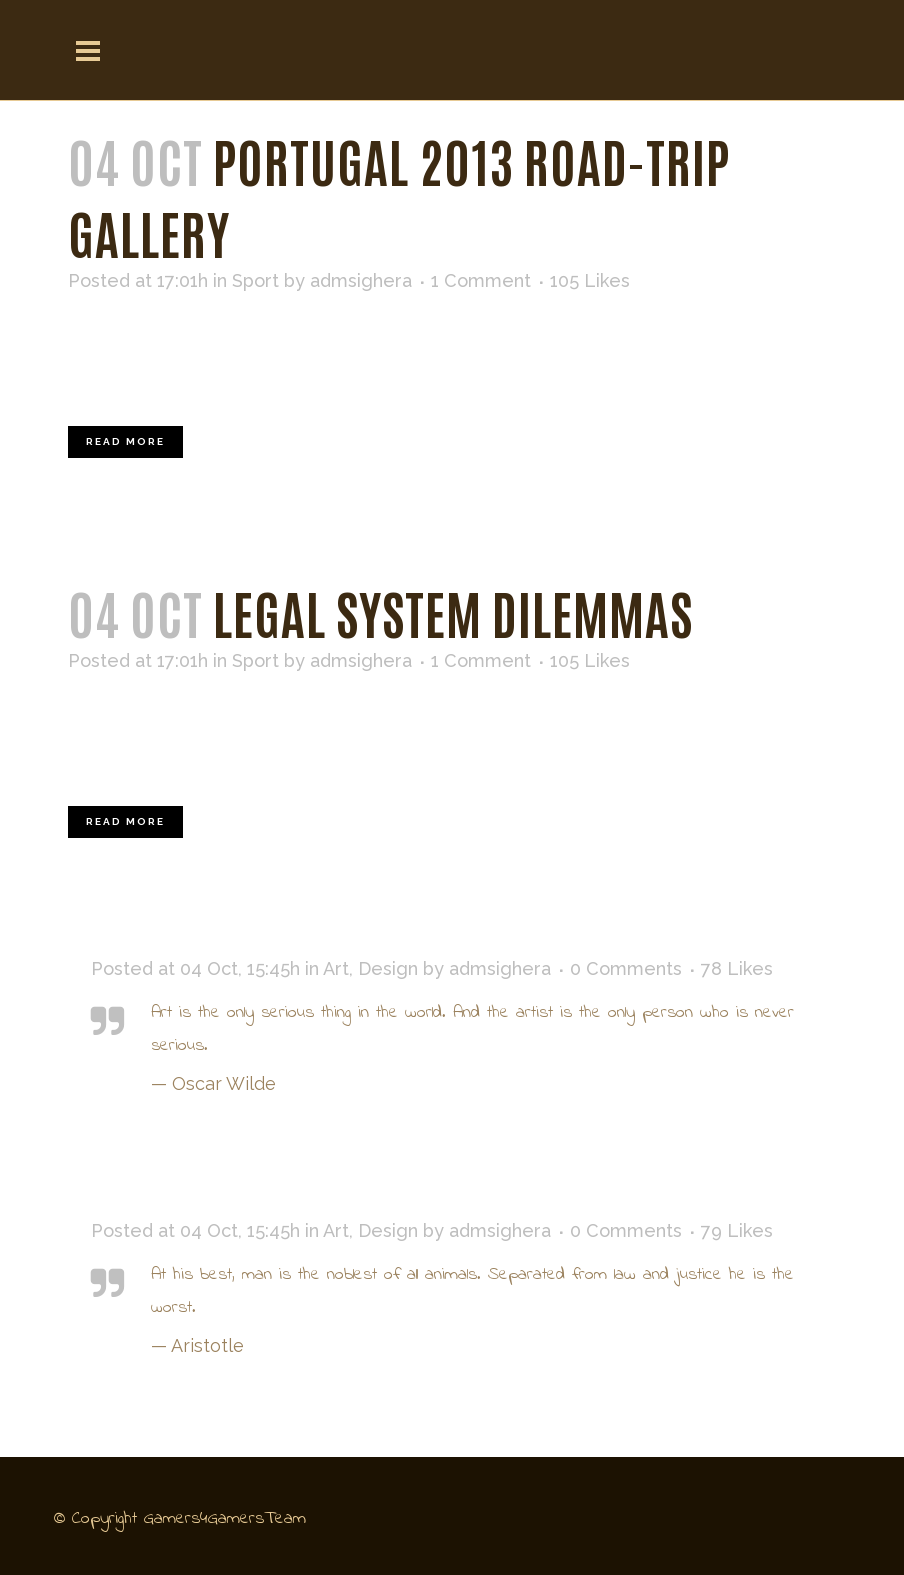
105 (590, 281)
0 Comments (626, 968)
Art (336, 968)
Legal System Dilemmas (453, 611)
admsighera (361, 280)
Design (388, 968)
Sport (255, 280)
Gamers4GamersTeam (225, 1519)
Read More (125, 441)
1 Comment (481, 280)
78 (737, 969)
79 (737, 1231)
